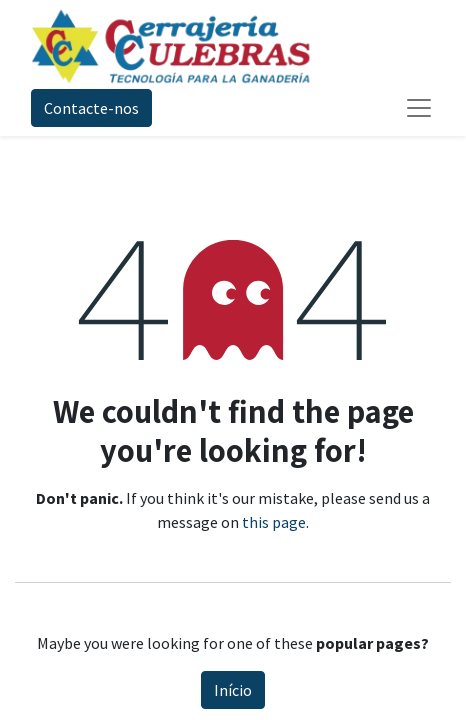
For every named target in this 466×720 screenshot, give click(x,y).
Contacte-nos (91, 108)
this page (274, 522)
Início (233, 690)
